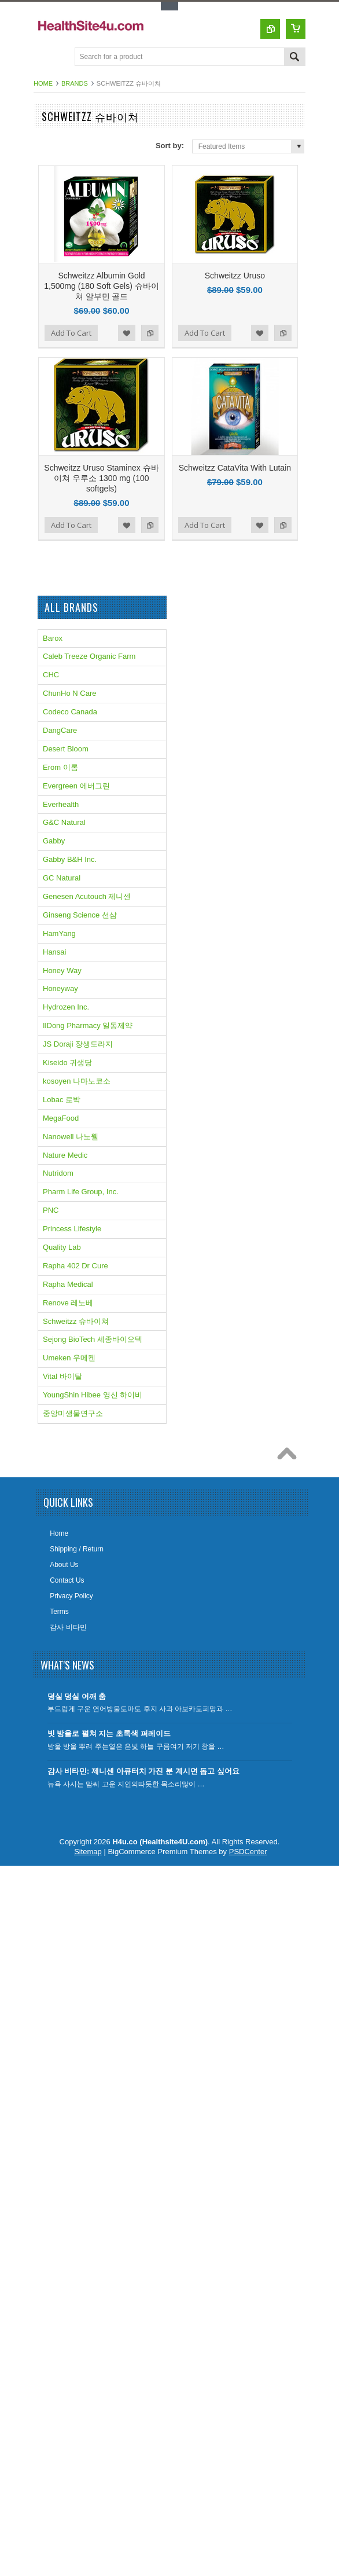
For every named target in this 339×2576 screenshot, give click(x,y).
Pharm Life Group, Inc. (81, 1191)
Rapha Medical (68, 1284)
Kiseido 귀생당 (67, 1062)
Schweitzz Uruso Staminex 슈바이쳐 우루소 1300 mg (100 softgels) (101, 478)
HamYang (59, 933)
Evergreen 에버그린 (76, 785)
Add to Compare (150, 333)
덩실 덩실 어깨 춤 (76, 1696)
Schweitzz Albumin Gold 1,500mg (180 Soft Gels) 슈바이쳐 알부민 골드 (101, 286)
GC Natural (61, 878)
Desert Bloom (66, 748)
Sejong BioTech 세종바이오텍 (92, 1339)
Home (43, 83)
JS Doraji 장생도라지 (78, 1044)
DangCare (60, 730)
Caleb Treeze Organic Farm (89, 656)
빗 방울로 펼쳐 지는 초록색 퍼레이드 (109, 1733)
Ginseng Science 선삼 (80, 915)
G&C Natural (64, 822)
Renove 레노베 (68, 1302)
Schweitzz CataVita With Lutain (235, 467)
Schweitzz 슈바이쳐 (76, 1321)
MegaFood (61, 1118)
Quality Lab (62, 1247)
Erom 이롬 (60, 767)
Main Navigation (44, 57)
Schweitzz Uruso (235, 275)
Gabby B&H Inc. (70, 859)
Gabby (54, 840)
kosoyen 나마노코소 (76, 1081)
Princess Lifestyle (72, 1228)
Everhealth (61, 804)
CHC (51, 674)
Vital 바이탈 (62, 1376)
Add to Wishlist (126, 333)
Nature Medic (65, 1155)
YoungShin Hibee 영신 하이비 (92, 1394)
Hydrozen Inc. (66, 1007)
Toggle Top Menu (169, 6)
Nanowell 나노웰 (70, 1136)
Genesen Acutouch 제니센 (87, 896)
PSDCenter (248, 1851)
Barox (52, 638)
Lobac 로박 (61, 1099)
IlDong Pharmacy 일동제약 (87, 1025)
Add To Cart (71, 333)
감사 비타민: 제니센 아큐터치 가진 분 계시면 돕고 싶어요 (143, 1771)
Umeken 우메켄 (69, 1357)
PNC (50, 1210)
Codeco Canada (70, 711)
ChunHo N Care (70, 693)
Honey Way (62, 970)
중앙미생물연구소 (73, 1413)
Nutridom (58, 1173)
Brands (74, 83)
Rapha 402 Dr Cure (75, 1265)
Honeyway (60, 988)
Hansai (54, 952)
